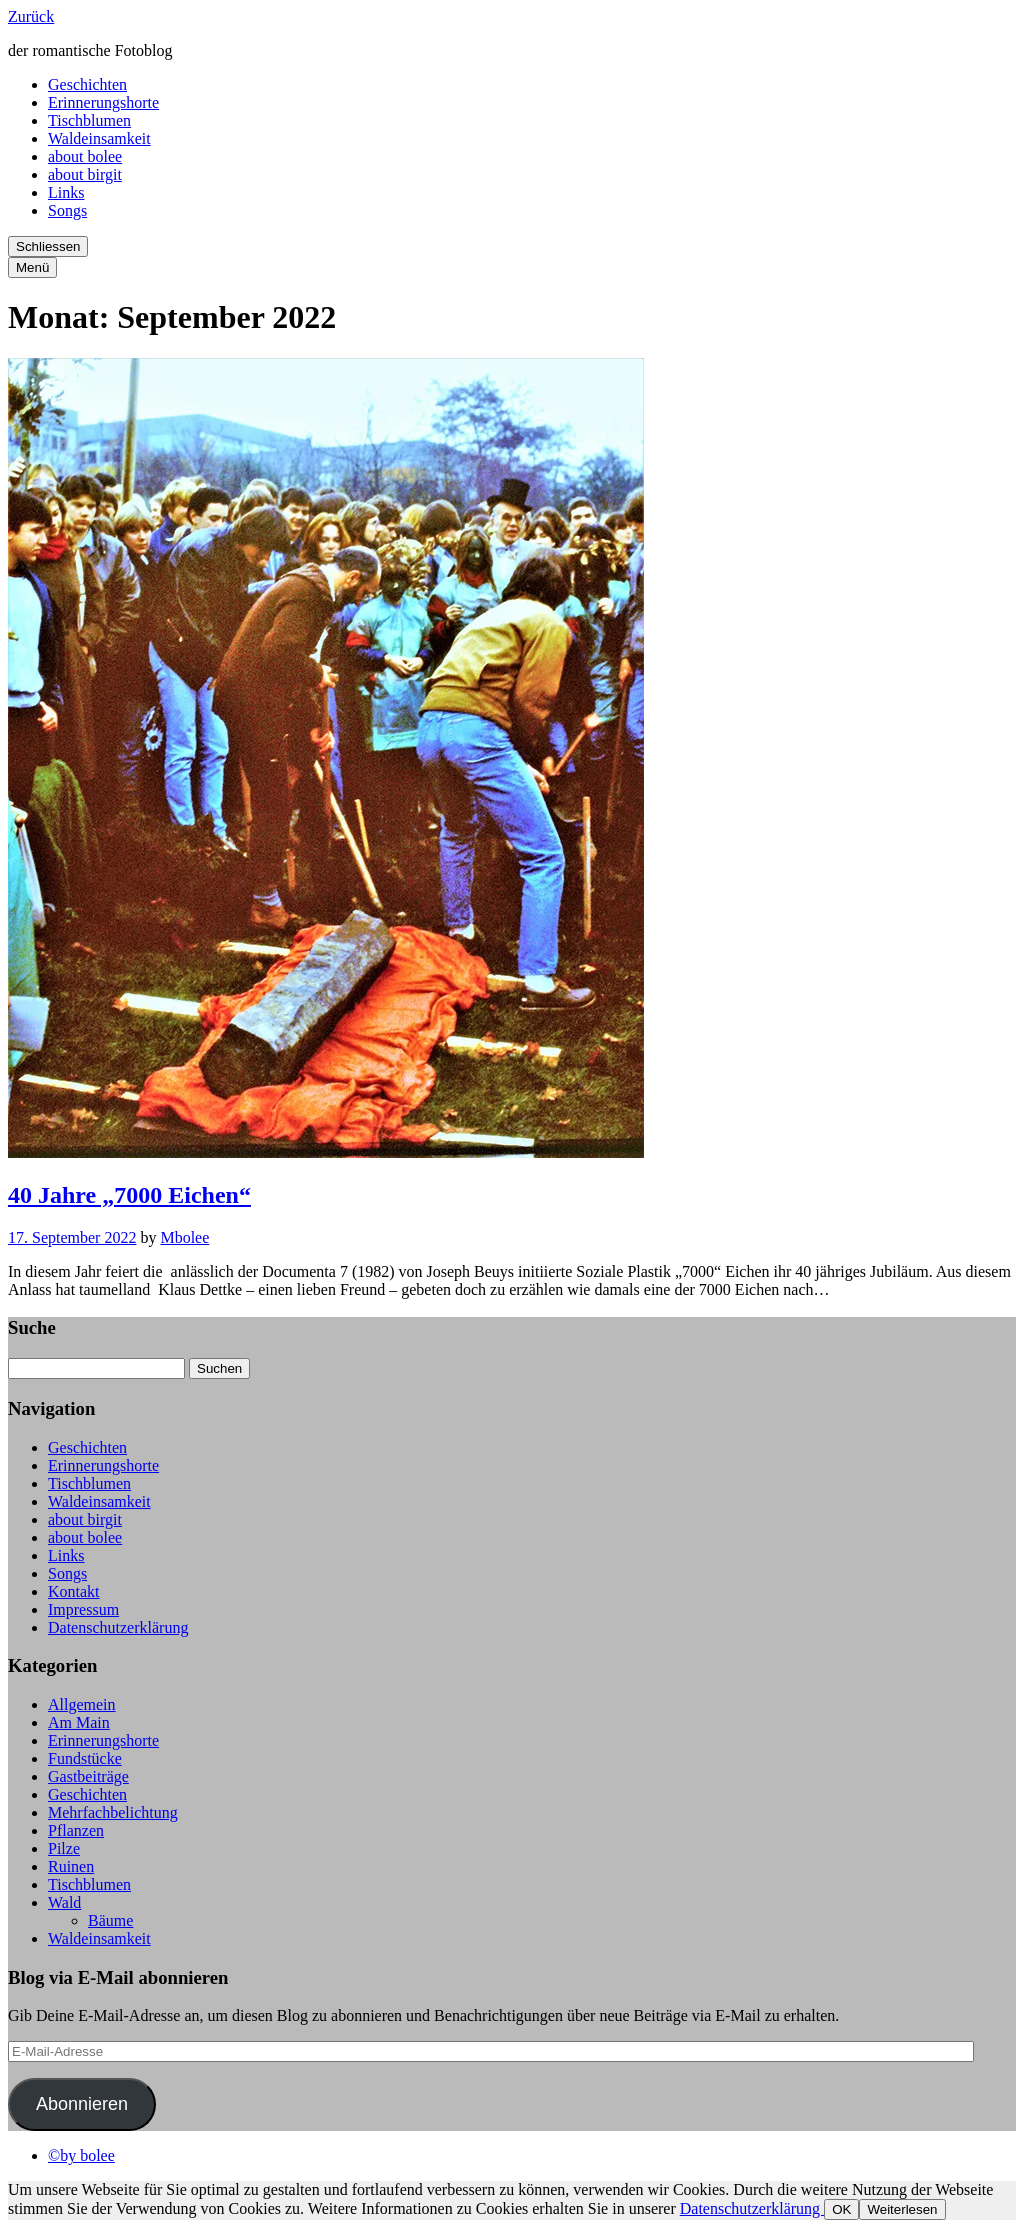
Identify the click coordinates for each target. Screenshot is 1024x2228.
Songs (67, 210)
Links (66, 192)
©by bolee (81, 2155)
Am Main (79, 1722)
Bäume (110, 1920)
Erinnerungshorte (103, 102)
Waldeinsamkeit (99, 138)
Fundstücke (85, 1758)
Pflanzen (76, 1830)
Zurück (31, 16)
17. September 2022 (72, 1237)
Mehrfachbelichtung (113, 1812)
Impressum (83, 1609)
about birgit (85, 174)
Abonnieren (82, 2104)
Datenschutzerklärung (118, 1627)
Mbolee (184, 1237)
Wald (64, 1902)
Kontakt (74, 1591)
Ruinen (71, 1866)
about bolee (85, 156)
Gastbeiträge (88, 1776)
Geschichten (87, 84)
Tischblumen (89, 120)
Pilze (64, 1848)
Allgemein (82, 1704)
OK (841, 2209)
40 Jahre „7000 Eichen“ (129, 1195)
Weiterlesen (902, 2209)
